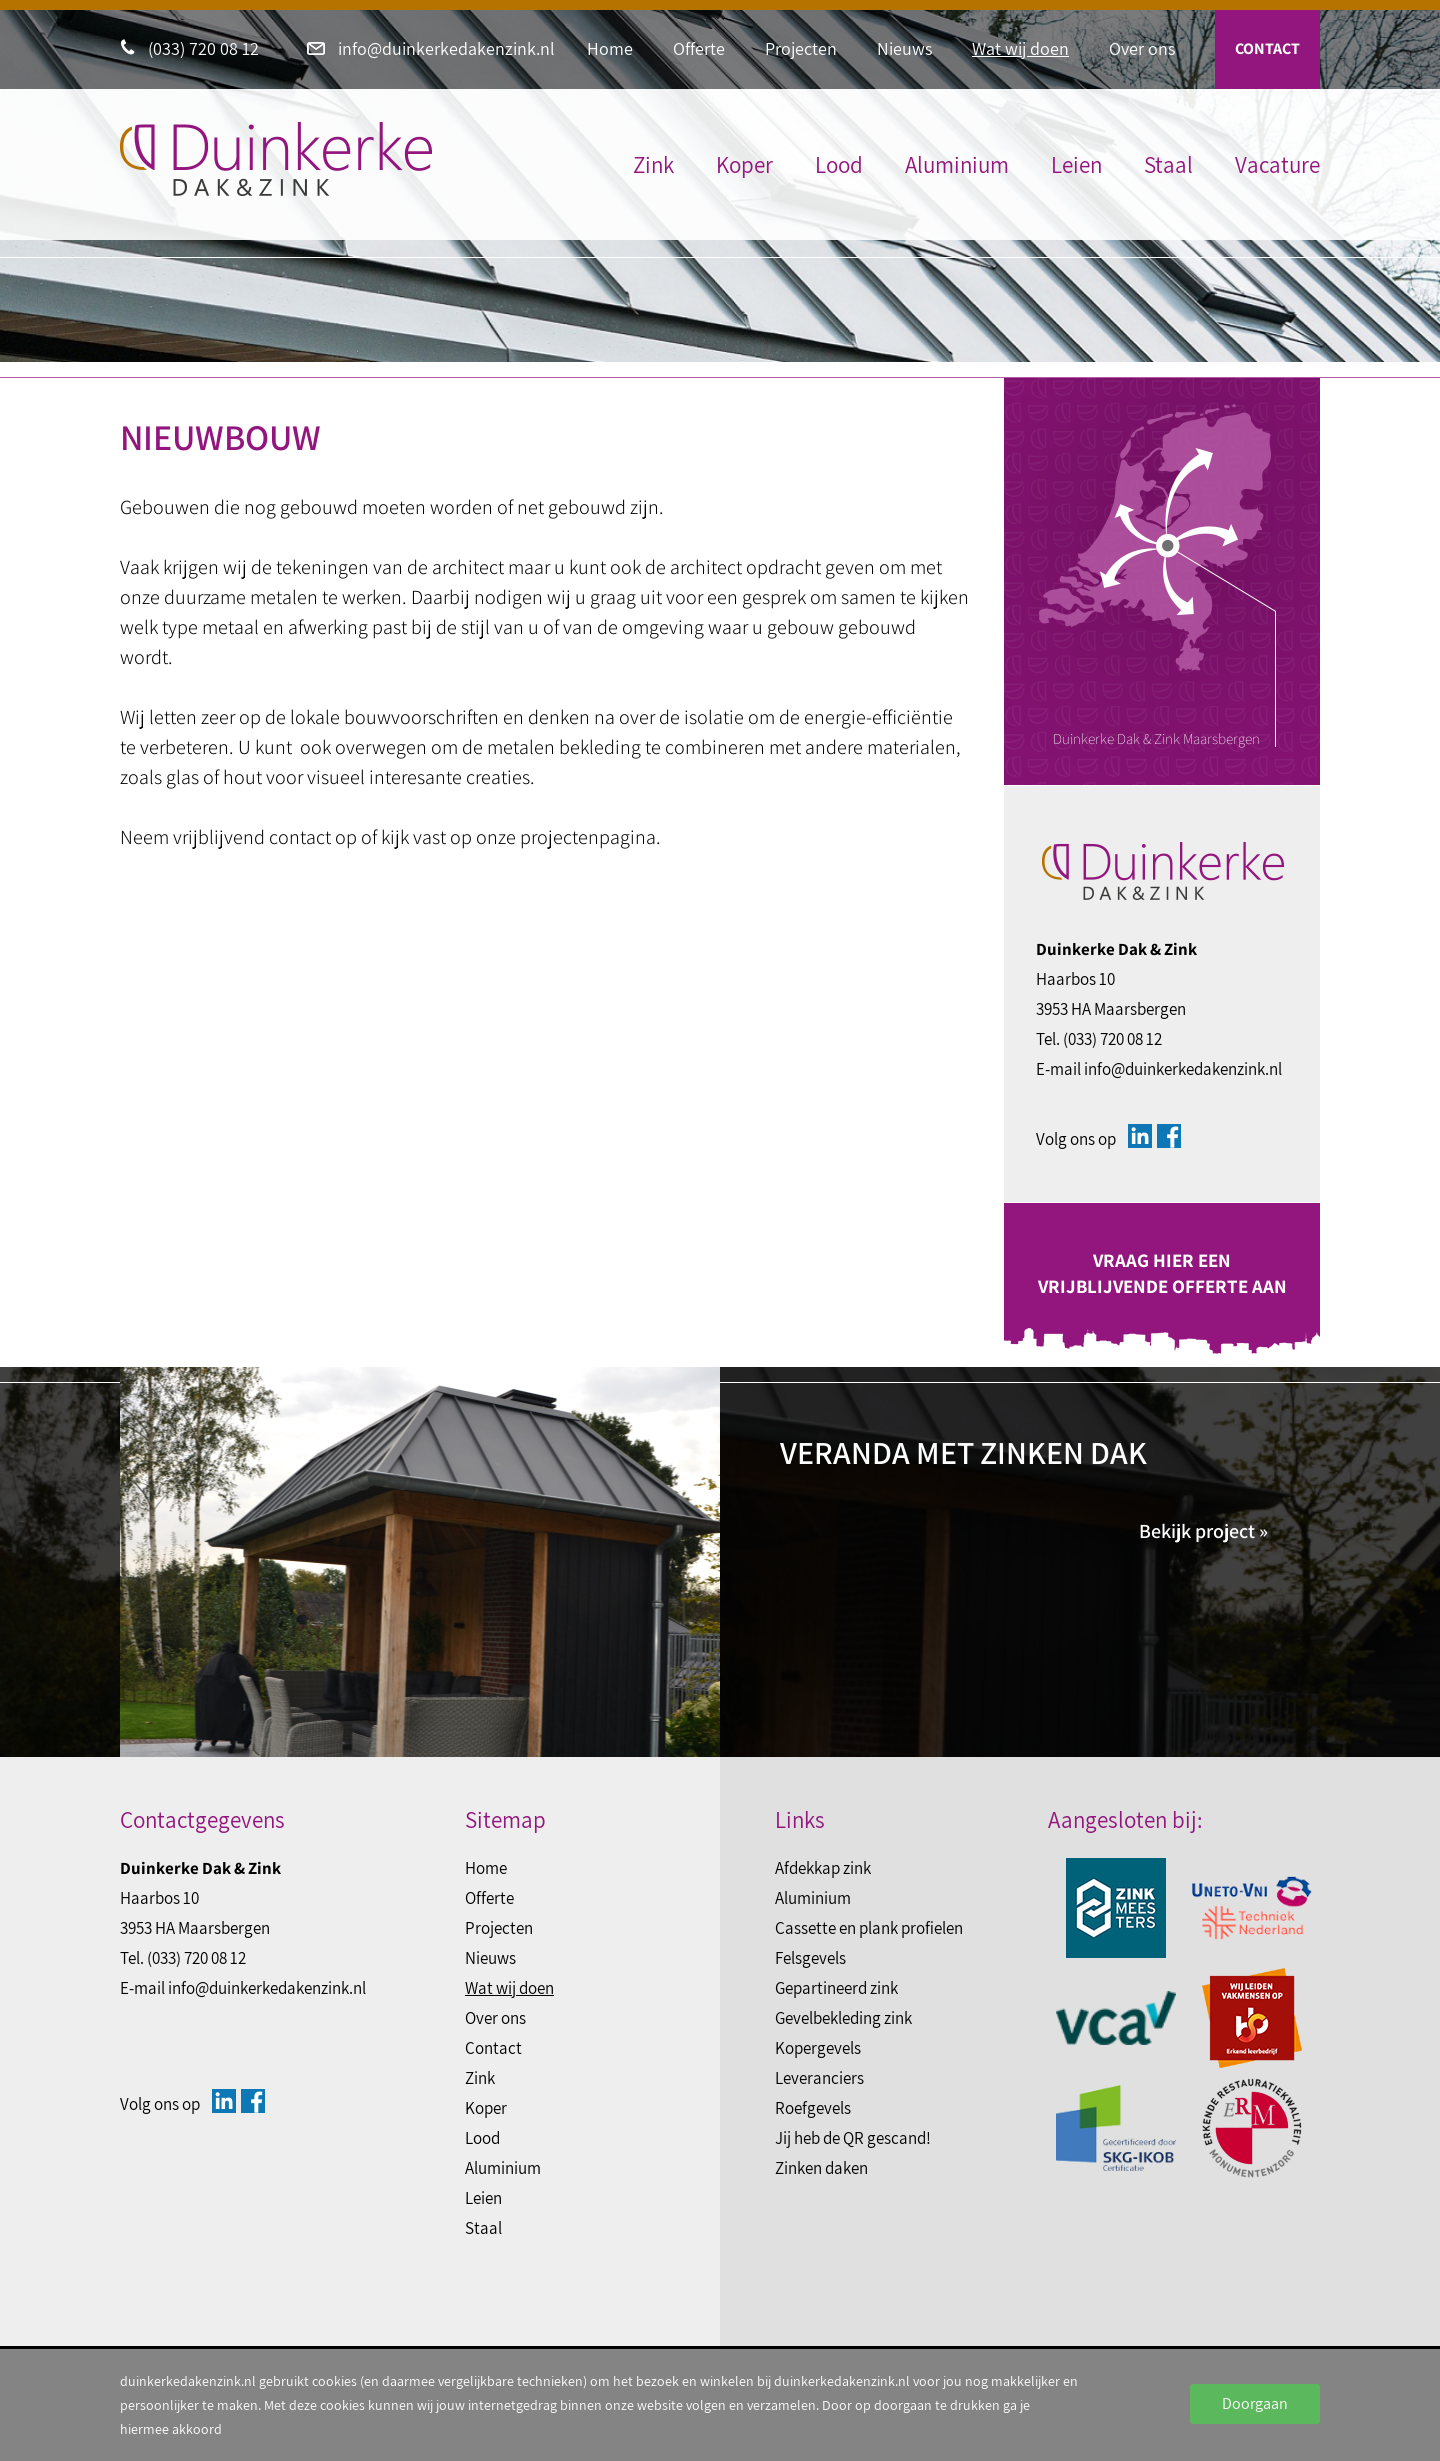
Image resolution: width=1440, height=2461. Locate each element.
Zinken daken (821, 2168)
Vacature (1277, 165)
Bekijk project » (1203, 1531)
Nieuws (904, 48)
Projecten (801, 48)
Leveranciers (819, 2078)
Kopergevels (818, 2048)
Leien (1076, 165)
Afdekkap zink (823, 1868)
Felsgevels (810, 1958)
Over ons (1142, 48)
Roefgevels (813, 2108)
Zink (653, 165)
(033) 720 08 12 (189, 48)
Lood (839, 165)
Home (610, 48)
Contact (1267, 48)
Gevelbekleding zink (843, 2018)
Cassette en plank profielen (869, 1928)
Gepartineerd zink (836, 1988)
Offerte (699, 48)
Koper (744, 165)
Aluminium (957, 165)
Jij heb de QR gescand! (853, 2138)
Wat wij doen (1020, 48)
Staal (1168, 165)
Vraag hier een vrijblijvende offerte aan (1162, 1273)
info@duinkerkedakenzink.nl (431, 48)
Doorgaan (1255, 2403)
